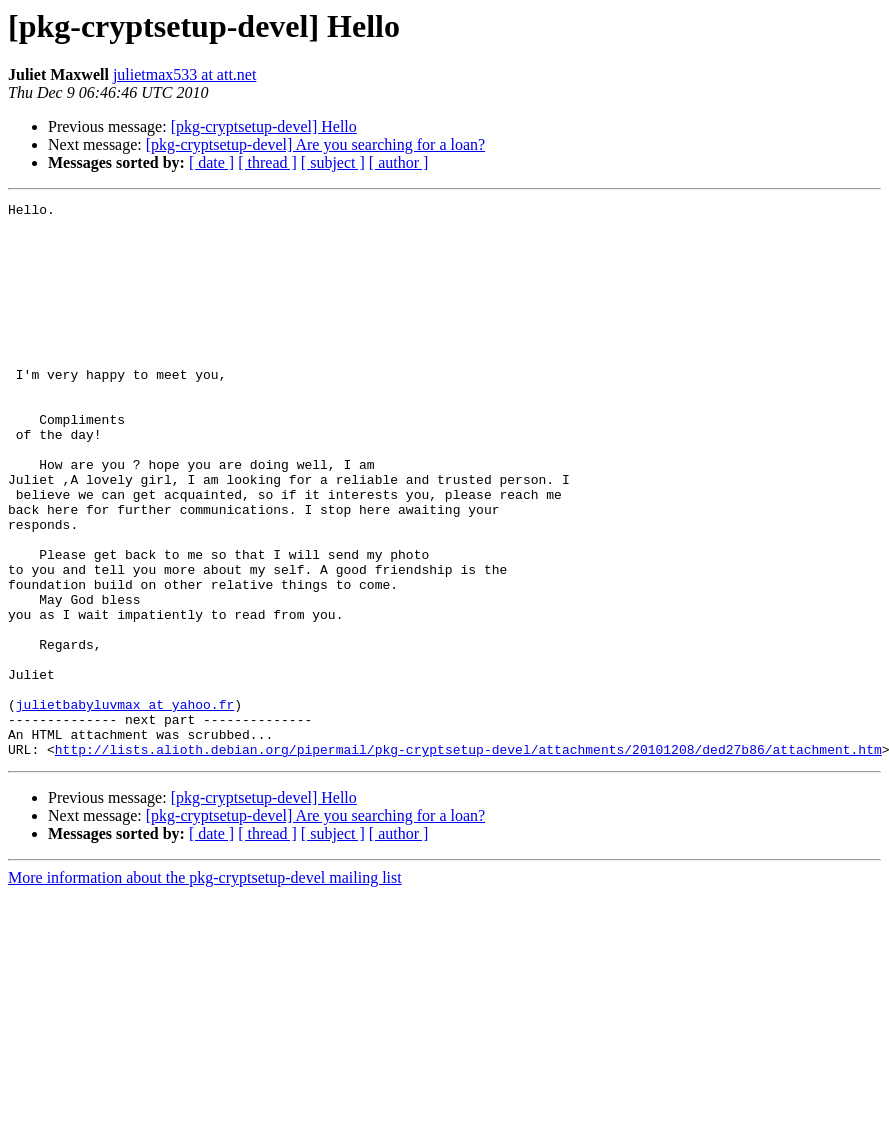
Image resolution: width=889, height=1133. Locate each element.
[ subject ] (333, 162)
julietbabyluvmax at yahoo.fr (125, 806)
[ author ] (399, 162)
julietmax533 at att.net (185, 74)
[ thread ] (267, 162)
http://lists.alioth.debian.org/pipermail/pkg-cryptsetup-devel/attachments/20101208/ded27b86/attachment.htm (468, 860)
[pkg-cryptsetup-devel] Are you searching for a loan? (315, 144)
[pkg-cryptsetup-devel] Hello (264, 126)
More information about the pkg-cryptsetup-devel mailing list (205, 988)
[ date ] (211, 162)
